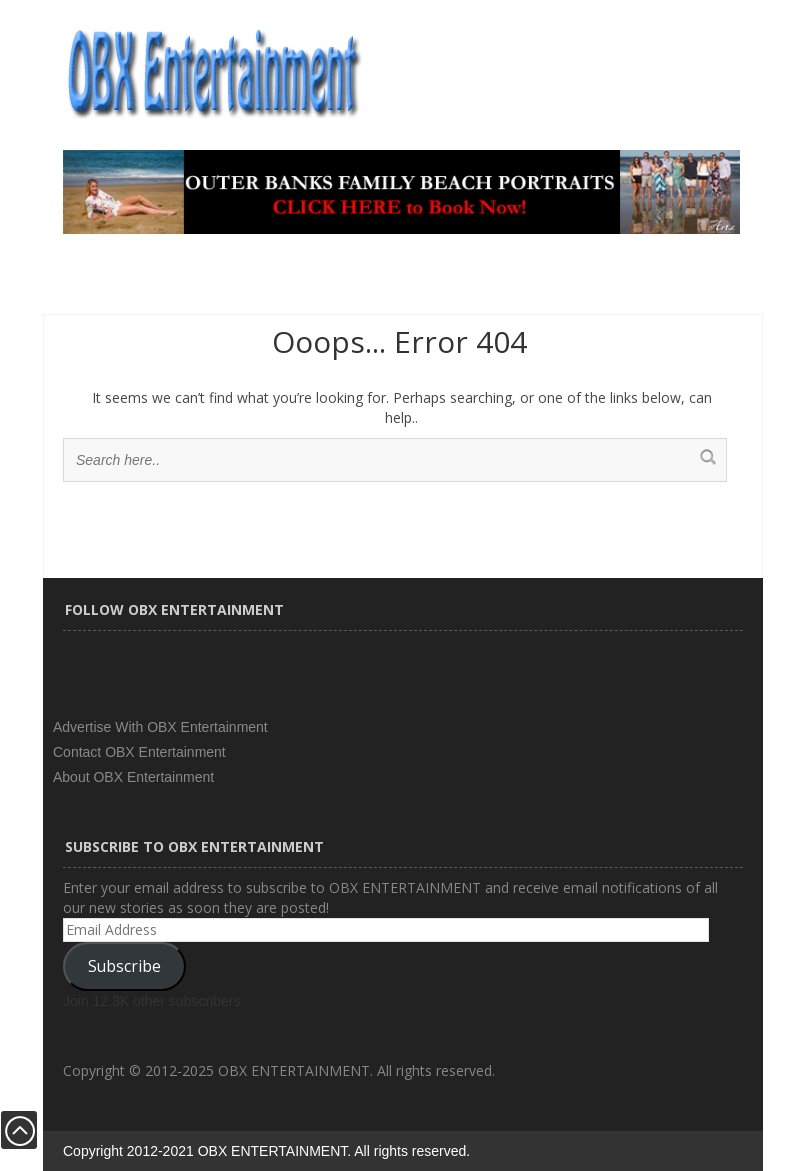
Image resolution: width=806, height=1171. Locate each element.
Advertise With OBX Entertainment (160, 727)
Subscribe (124, 966)
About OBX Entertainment (133, 777)
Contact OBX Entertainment (139, 752)
